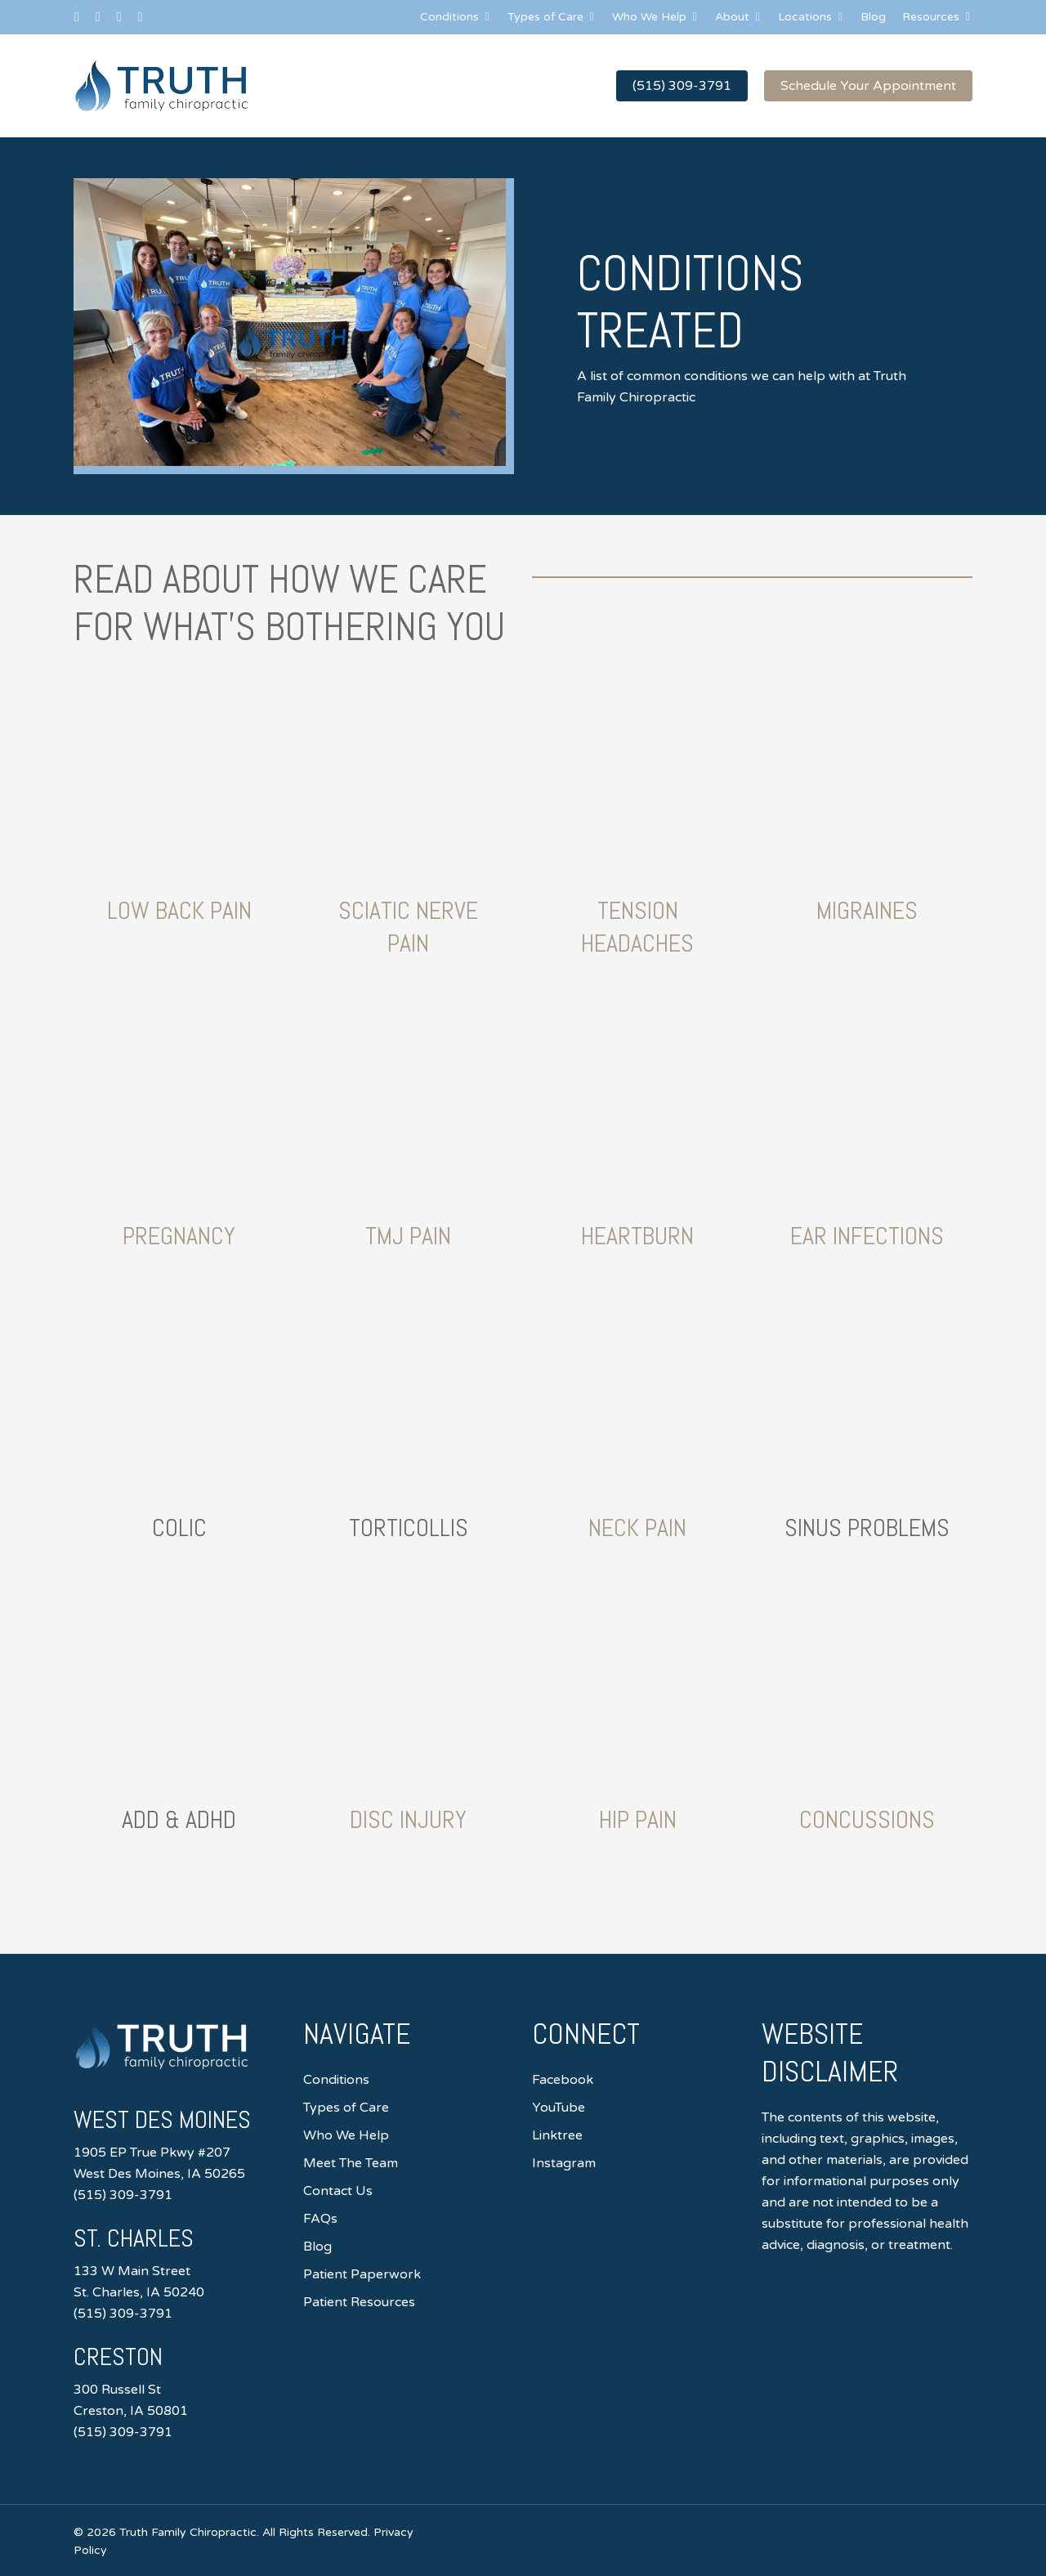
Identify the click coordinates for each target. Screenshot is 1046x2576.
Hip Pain (638, 1819)
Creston (118, 2356)
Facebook (562, 2080)
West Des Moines (162, 2119)
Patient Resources (359, 2302)
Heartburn (637, 1236)
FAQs (320, 2219)
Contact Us (338, 2191)
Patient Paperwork (362, 2274)
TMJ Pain (408, 1236)
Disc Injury (408, 1819)
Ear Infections (867, 1236)
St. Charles (134, 2238)
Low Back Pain (179, 910)
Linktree (557, 2135)
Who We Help (346, 2135)
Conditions (336, 2080)
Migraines (867, 910)
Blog (317, 2246)
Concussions (867, 1819)
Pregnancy (179, 1236)
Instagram (564, 2163)
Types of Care (346, 2107)
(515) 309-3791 (123, 2195)
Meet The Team (350, 2163)
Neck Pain (637, 1527)
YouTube (558, 2107)
